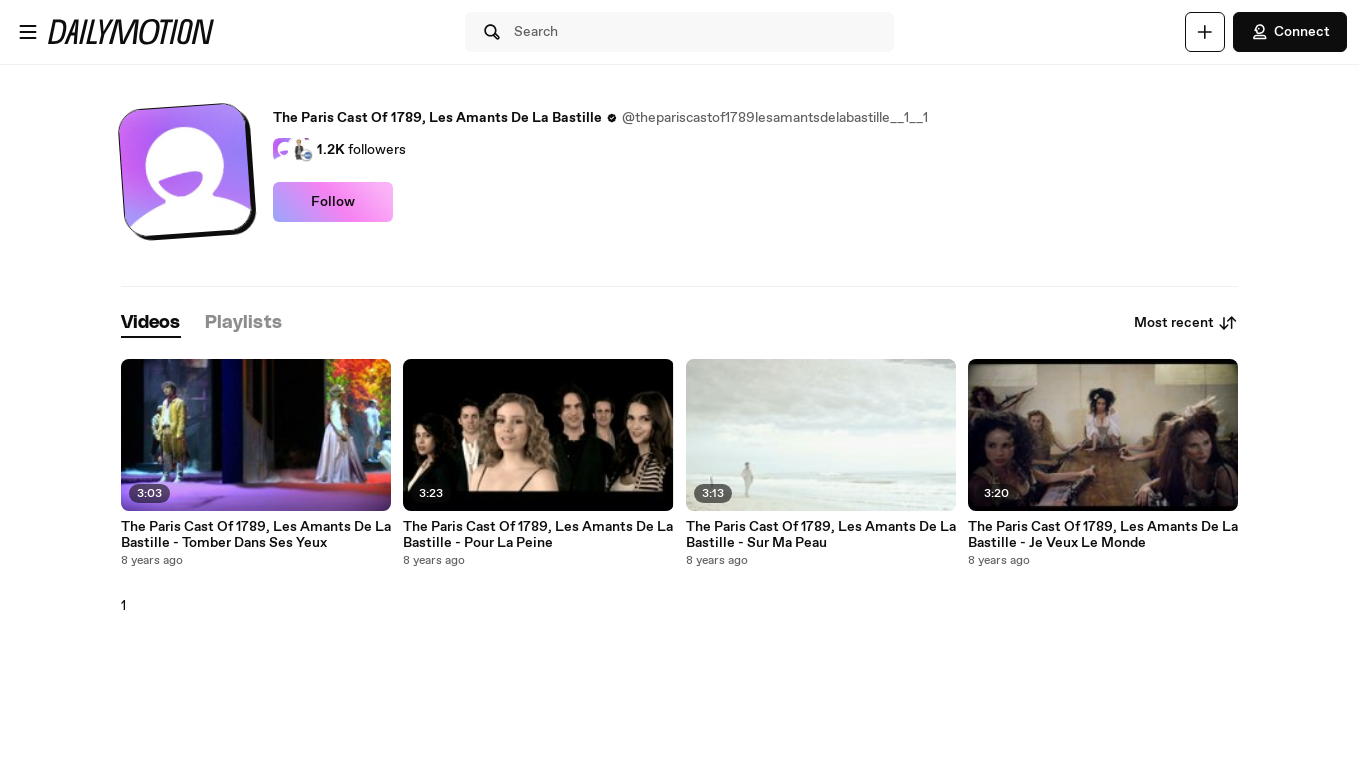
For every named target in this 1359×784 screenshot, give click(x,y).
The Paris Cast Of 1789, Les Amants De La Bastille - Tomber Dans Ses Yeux (256, 535)
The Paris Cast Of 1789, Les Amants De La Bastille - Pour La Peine (538, 535)
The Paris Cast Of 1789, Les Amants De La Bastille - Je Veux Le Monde (1103, 535)
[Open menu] (28, 32)
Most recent (1186, 323)
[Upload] (1205, 32)
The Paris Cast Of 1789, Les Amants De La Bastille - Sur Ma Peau (821, 535)
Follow (333, 202)
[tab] (151, 323)
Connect (1290, 32)
